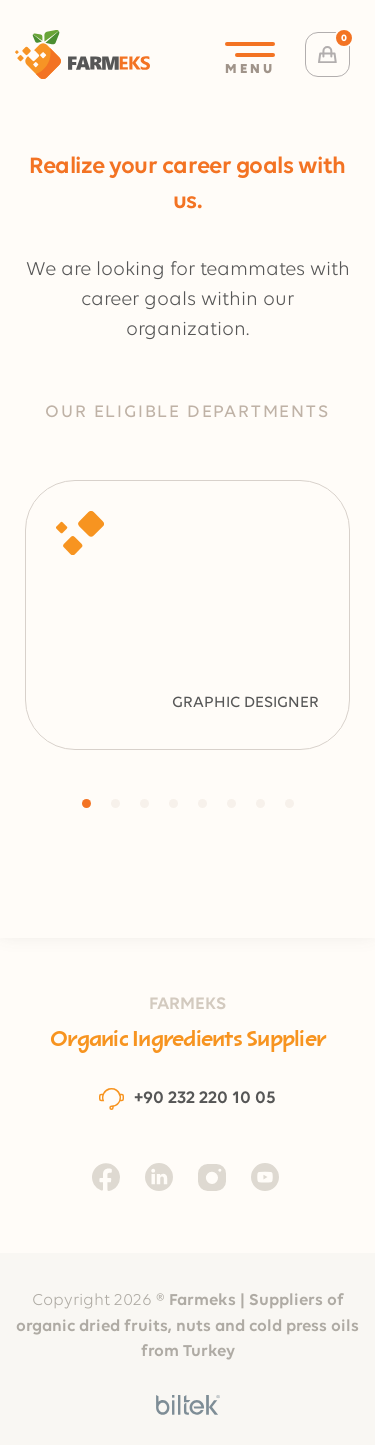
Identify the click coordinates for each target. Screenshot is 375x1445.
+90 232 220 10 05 (187, 1098)
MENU (250, 59)
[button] (86, 803)
